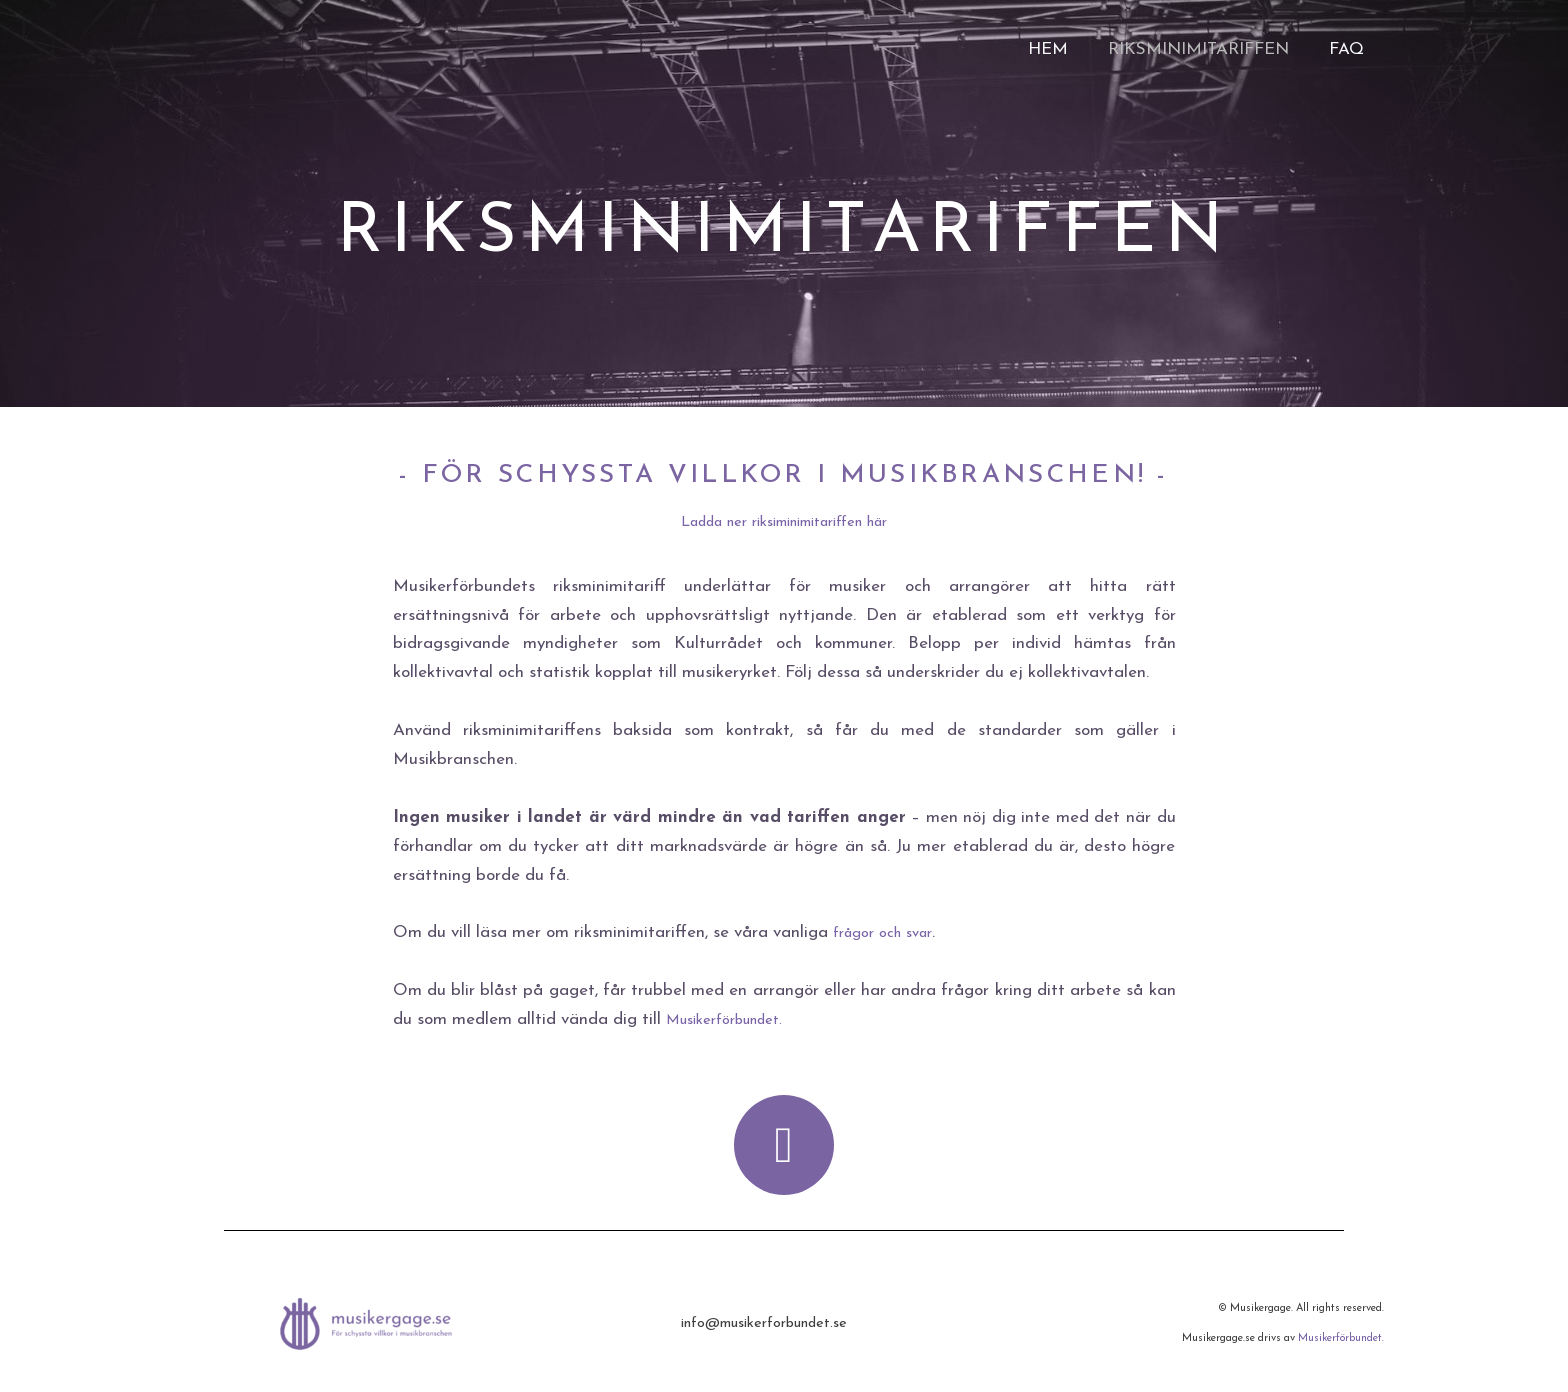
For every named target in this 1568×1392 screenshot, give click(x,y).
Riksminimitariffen (1207, 49)
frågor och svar (890, 932)
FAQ (1349, 49)
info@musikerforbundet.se (763, 1322)
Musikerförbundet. (735, 1019)
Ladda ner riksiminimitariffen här (784, 521)
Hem (1063, 49)
